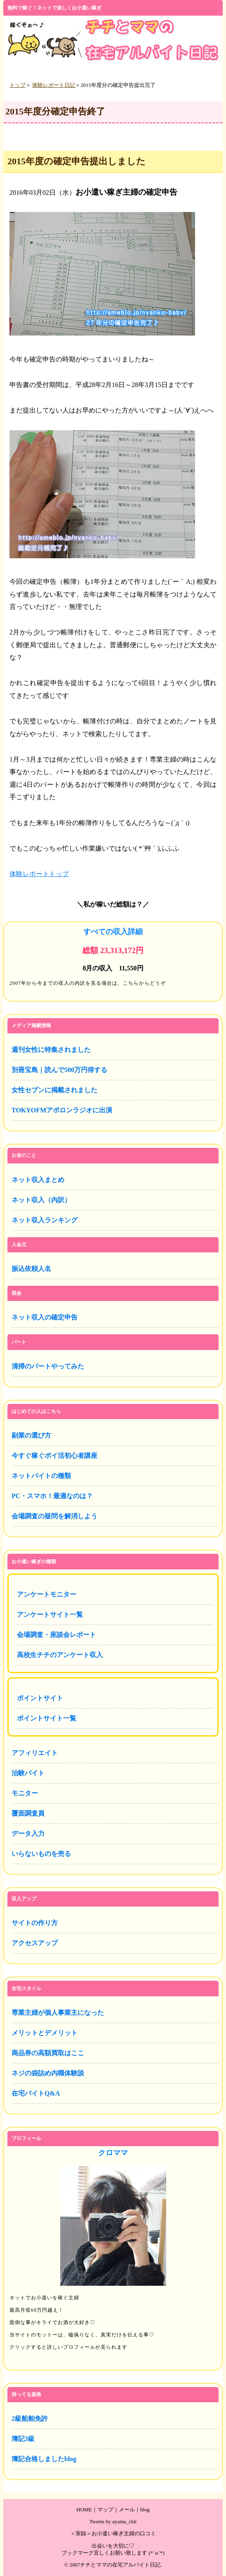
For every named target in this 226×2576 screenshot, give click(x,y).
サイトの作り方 (35, 1922)
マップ (105, 2510)
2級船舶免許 (30, 2418)
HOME (84, 2510)
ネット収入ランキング (45, 1220)
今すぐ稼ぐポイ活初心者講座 (54, 1455)
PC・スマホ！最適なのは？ (52, 1495)
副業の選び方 (31, 1435)
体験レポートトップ (39, 873)
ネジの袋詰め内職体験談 (48, 2073)
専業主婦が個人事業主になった (58, 2012)
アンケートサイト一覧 (50, 1614)
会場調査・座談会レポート (56, 1634)
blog (145, 2510)
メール (127, 2510)
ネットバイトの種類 (41, 1475)
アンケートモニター (46, 1594)
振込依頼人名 (31, 1268)
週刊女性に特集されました (51, 1049)
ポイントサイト (40, 1698)
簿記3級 (23, 2438)
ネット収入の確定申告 (45, 1317)
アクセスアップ (35, 1943)
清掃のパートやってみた (48, 1366)
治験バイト (28, 1772)
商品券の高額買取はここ (48, 2052)
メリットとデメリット (45, 2032)
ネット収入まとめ (38, 1179)
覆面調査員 (28, 1813)
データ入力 (28, 1833)
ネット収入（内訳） (41, 1199)
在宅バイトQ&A (36, 2093)
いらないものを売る (41, 1853)
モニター (25, 1793)
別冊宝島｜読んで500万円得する (59, 1069)
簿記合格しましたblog (44, 2458)
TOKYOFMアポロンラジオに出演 (62, 1110)
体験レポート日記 (53, 85)
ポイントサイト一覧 (46, 1718)
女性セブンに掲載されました (54, 1089)
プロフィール (113, 2253)
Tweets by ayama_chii (113, 2522)
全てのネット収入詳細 (113, 958)
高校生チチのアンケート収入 (60, 1654)
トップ (17, 85)
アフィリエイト (35, 1752)
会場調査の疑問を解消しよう (54, 1516)
